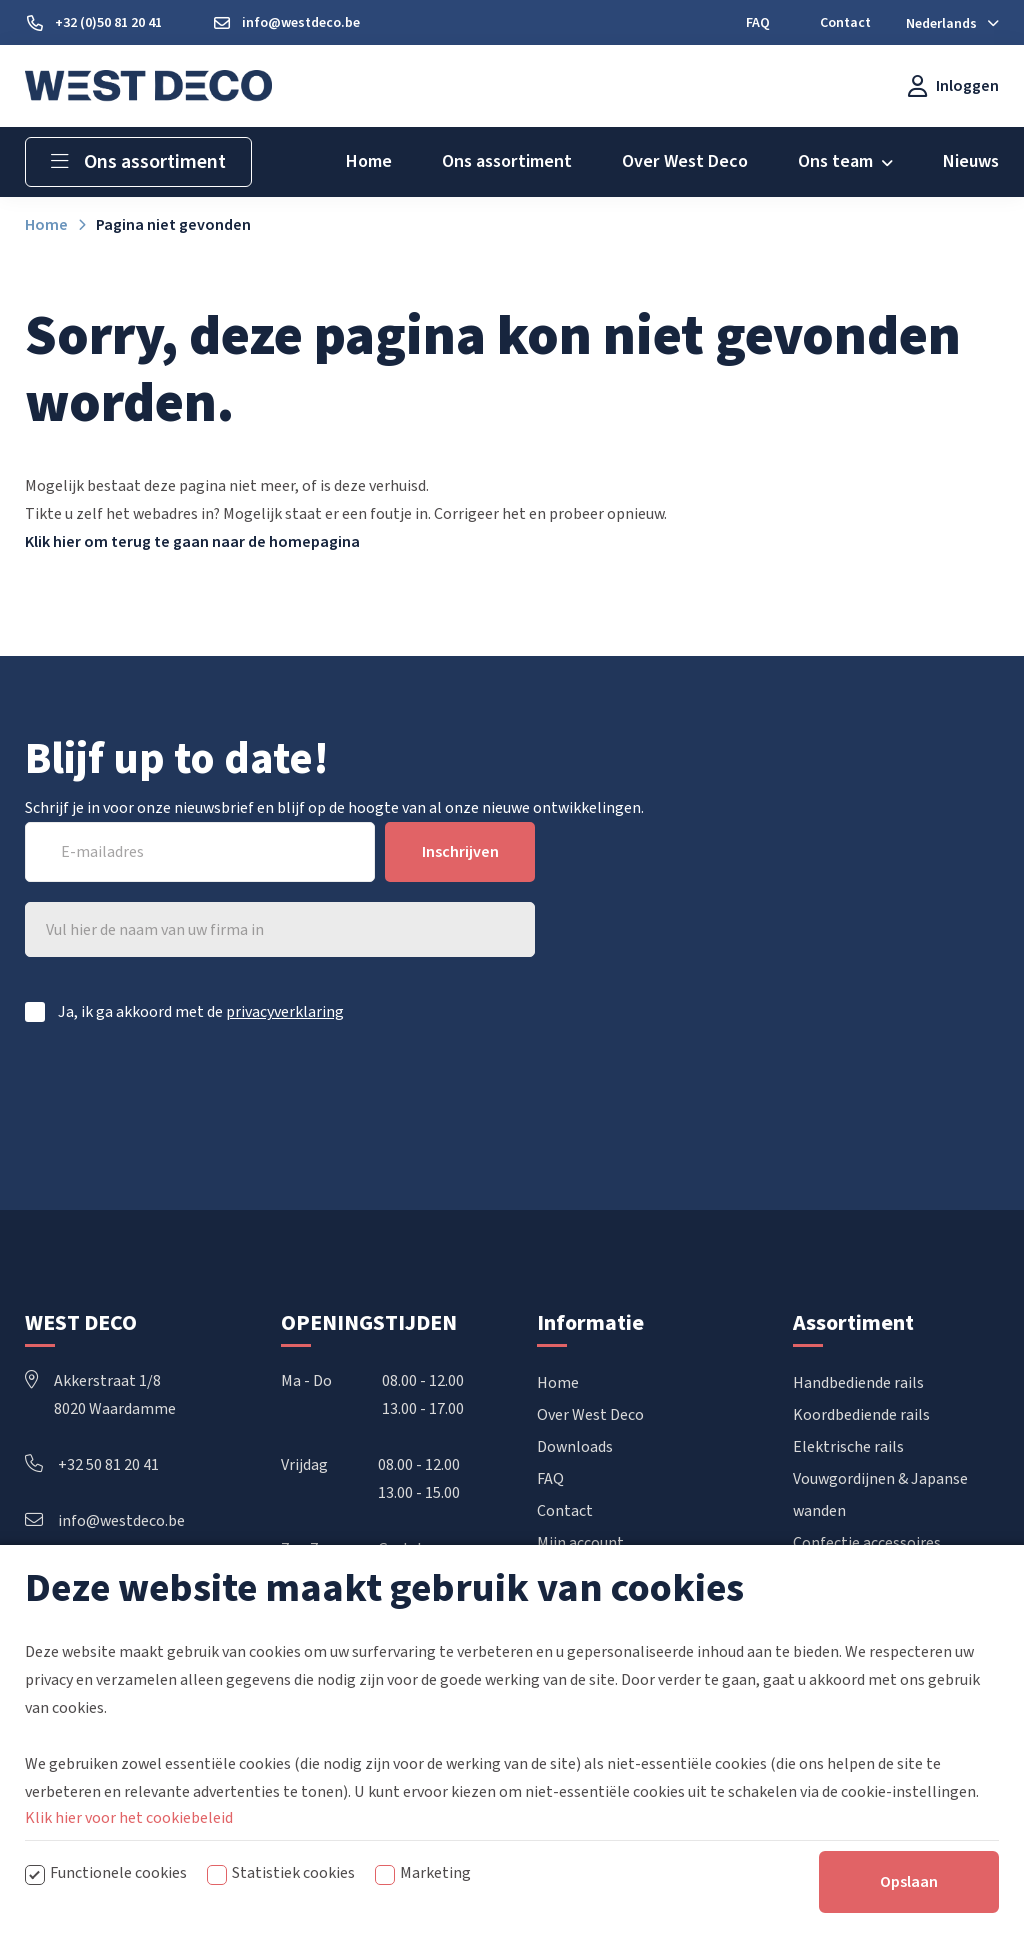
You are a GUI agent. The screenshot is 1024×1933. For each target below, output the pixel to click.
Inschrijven (460, 852)
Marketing (435, 1873)
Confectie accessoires (867, 1543)
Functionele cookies (118, 1873)
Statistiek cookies (293, 1873)
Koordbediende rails (861, 1415)
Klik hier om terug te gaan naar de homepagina (192, 542)
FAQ (550, 1479)
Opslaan (909, 1882)
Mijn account (580, 1543)
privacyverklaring (285, 1012)
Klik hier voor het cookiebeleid (129, 1818)
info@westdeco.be (105, 1521)
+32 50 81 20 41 (92, 1465)
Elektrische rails (848, 1447)
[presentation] (383, 1096)
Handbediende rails (858, 1383)
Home (558, 1383)
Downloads (575, 1447)
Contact (565, 1511)
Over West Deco (590, 1415)
